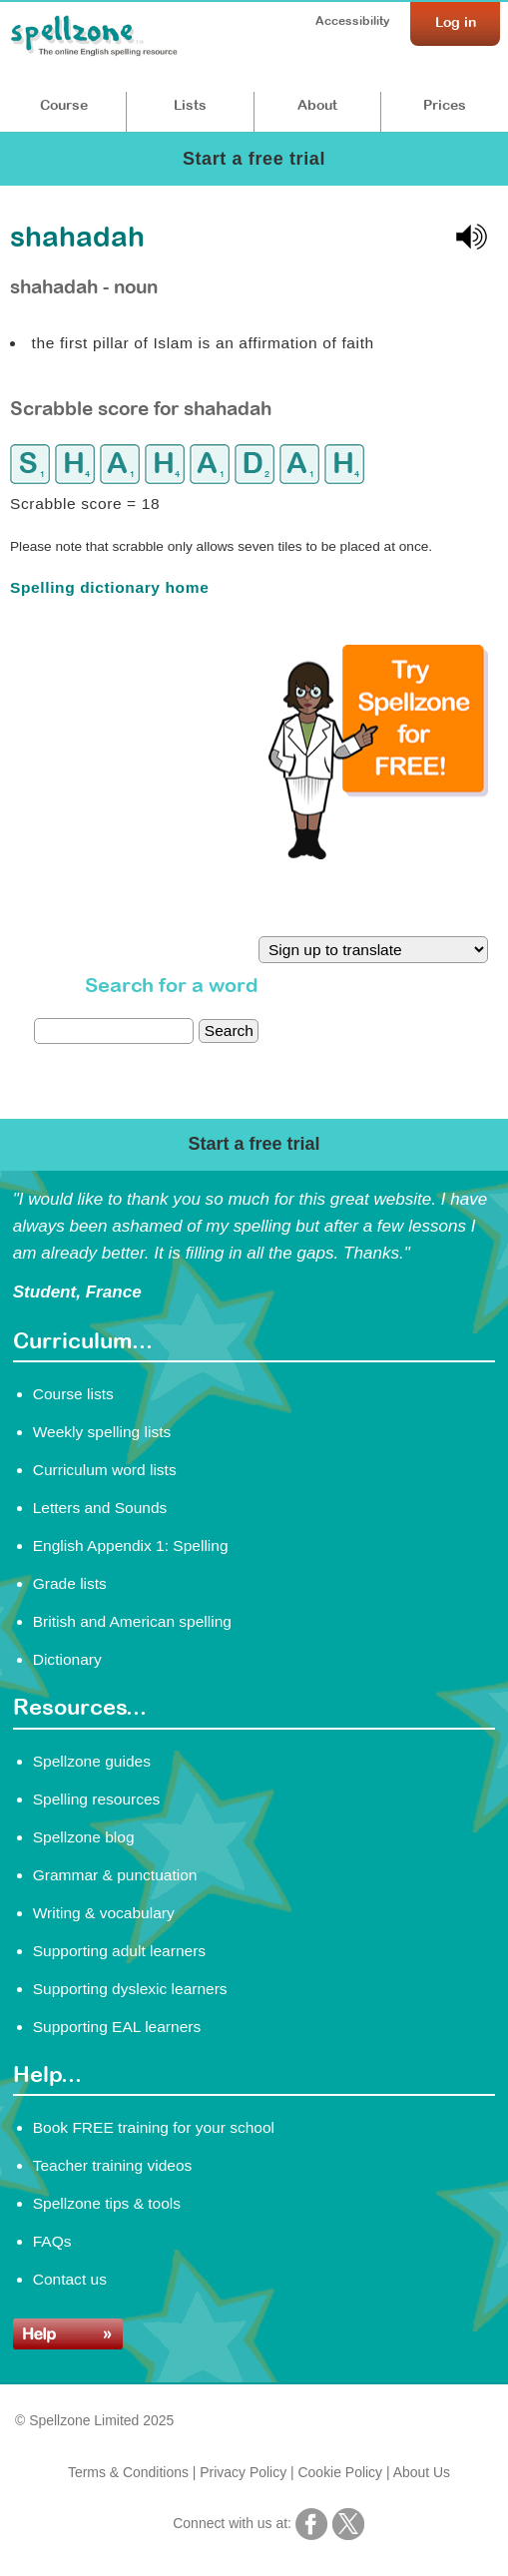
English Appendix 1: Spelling (131, 1545)
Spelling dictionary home (109, 587)
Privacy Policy (243, 2472)
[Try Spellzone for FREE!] (378, 854)
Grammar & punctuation (115, 1874)
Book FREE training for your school (153, 2127)
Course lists (73, 1393)
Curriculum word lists (105, 1469)
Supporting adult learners (119, 1950)
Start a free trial (254, 159)
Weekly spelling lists (102, 1431)
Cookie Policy (340, 2472)
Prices (444, 105)
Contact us (70, 2279)
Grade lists (70, 1583)
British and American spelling (132, 1621)
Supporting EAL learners (117, 2026)
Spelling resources (97, 1799)
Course (64, 105)
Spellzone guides (92, 1761)
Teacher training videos (113, 2165)
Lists (190, 105)
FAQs (52, 2241)
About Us (421, 2472)
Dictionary (67, 1659)
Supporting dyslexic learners (130, 1988)
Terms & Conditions (128, 2472)
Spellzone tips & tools (107, 2203)
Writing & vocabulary (104, 1912)
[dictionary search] (114, 1031)
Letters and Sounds (100, 1507)
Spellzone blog (84, 1836)
